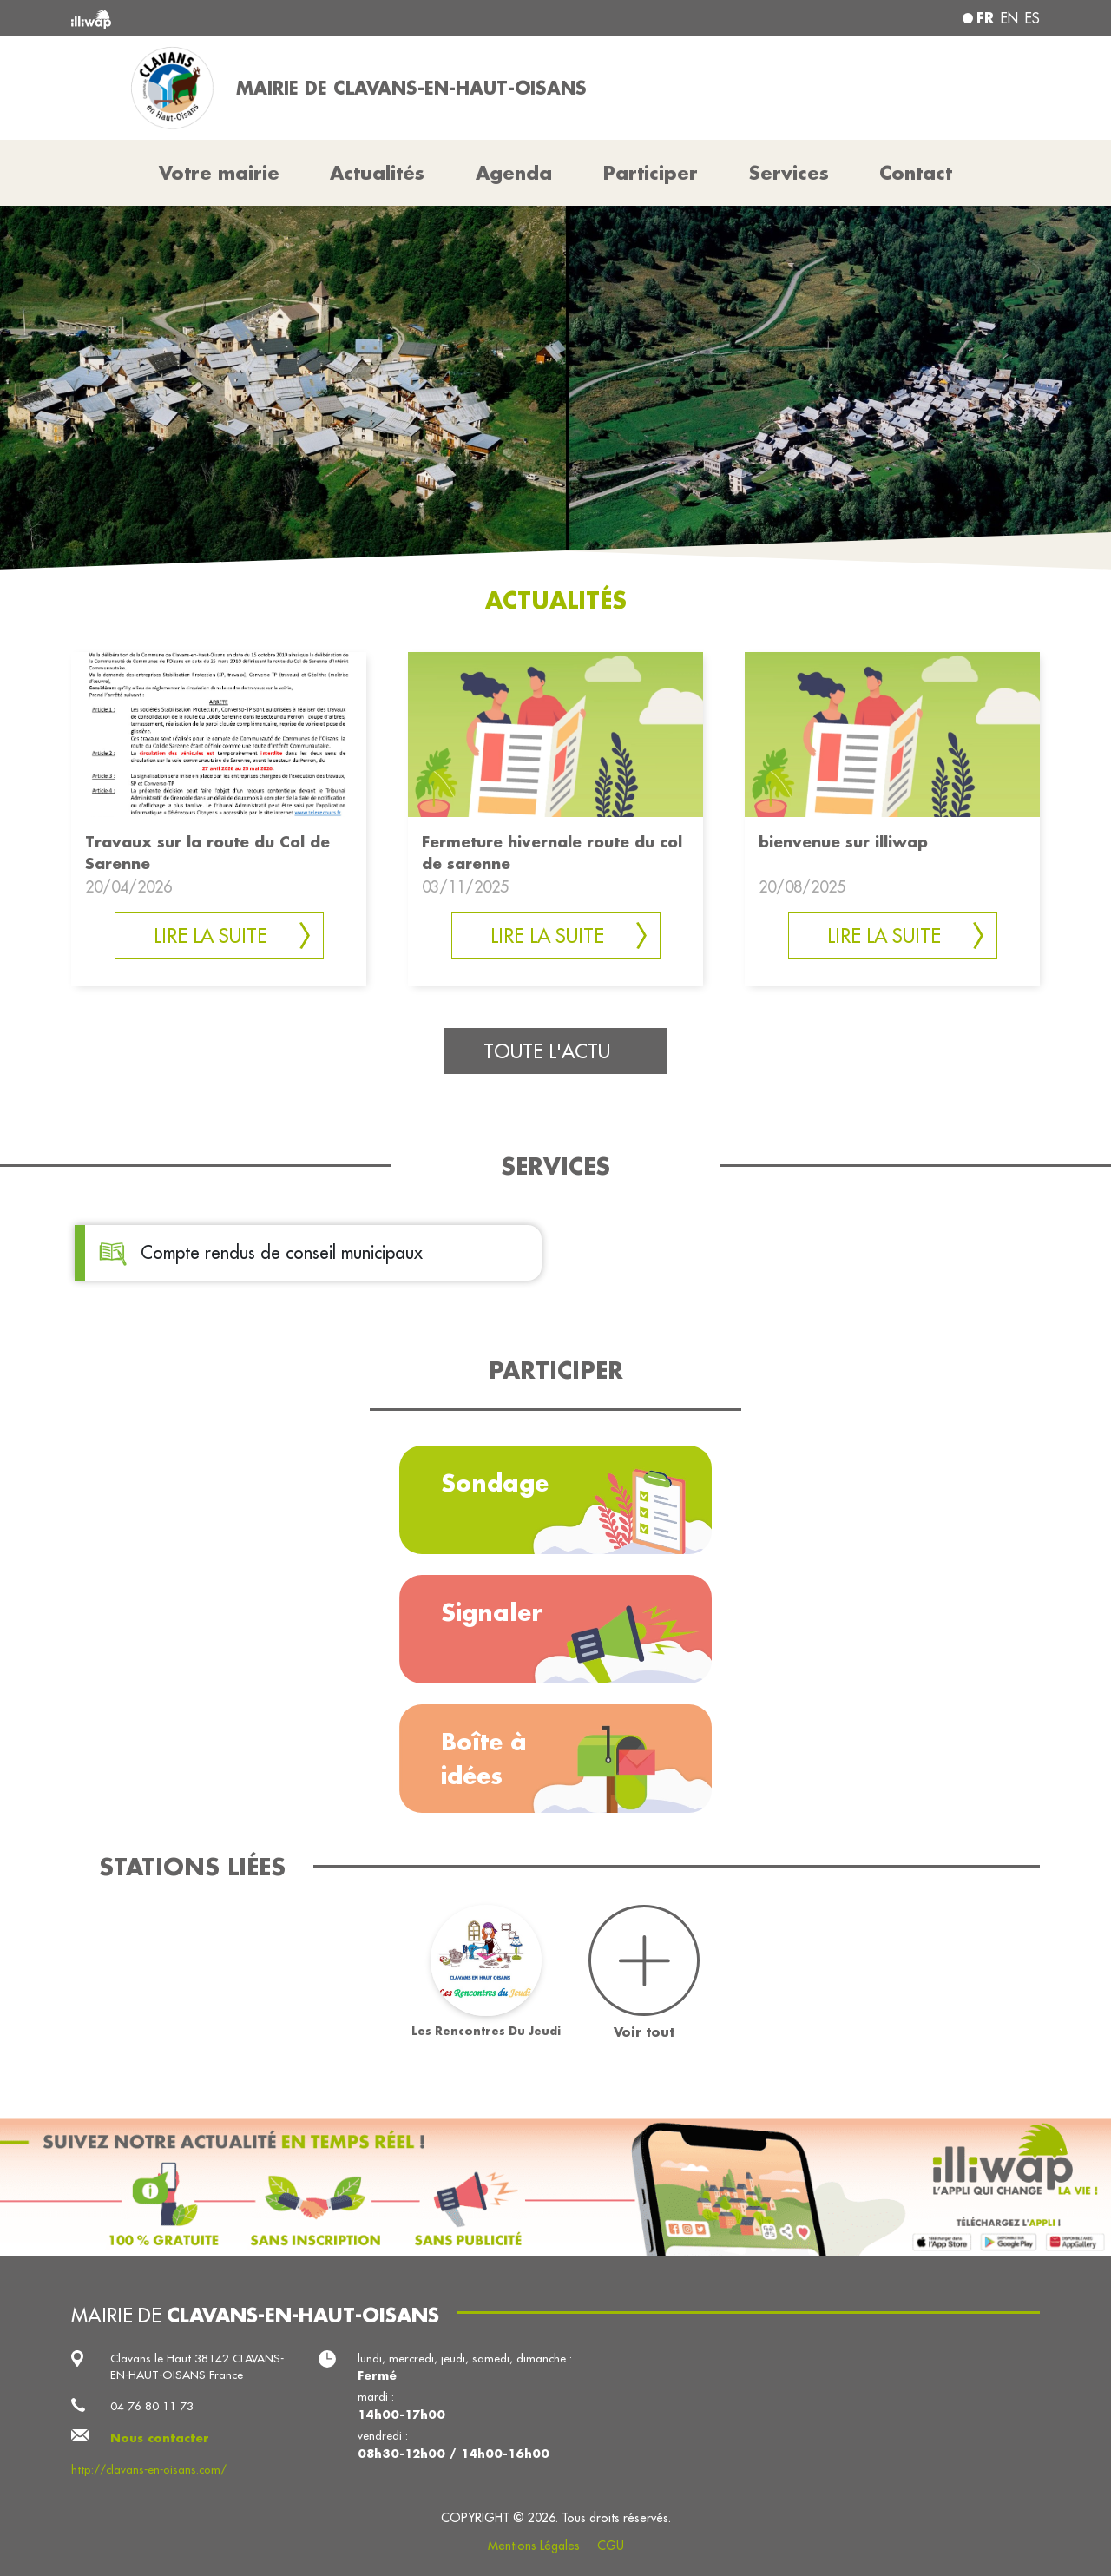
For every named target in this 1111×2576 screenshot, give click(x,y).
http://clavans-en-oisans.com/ (149, 2469)
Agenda (514, 173)
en (1009, 18)
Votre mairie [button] (219, 173)
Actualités (377, 173)
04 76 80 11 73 (152, 2406)
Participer (650, 173)
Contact (915, 173)
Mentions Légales (534, 2545)
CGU (610, 2545)
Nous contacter (159, 2437)
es (1032, 18)
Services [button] (789, 173)
